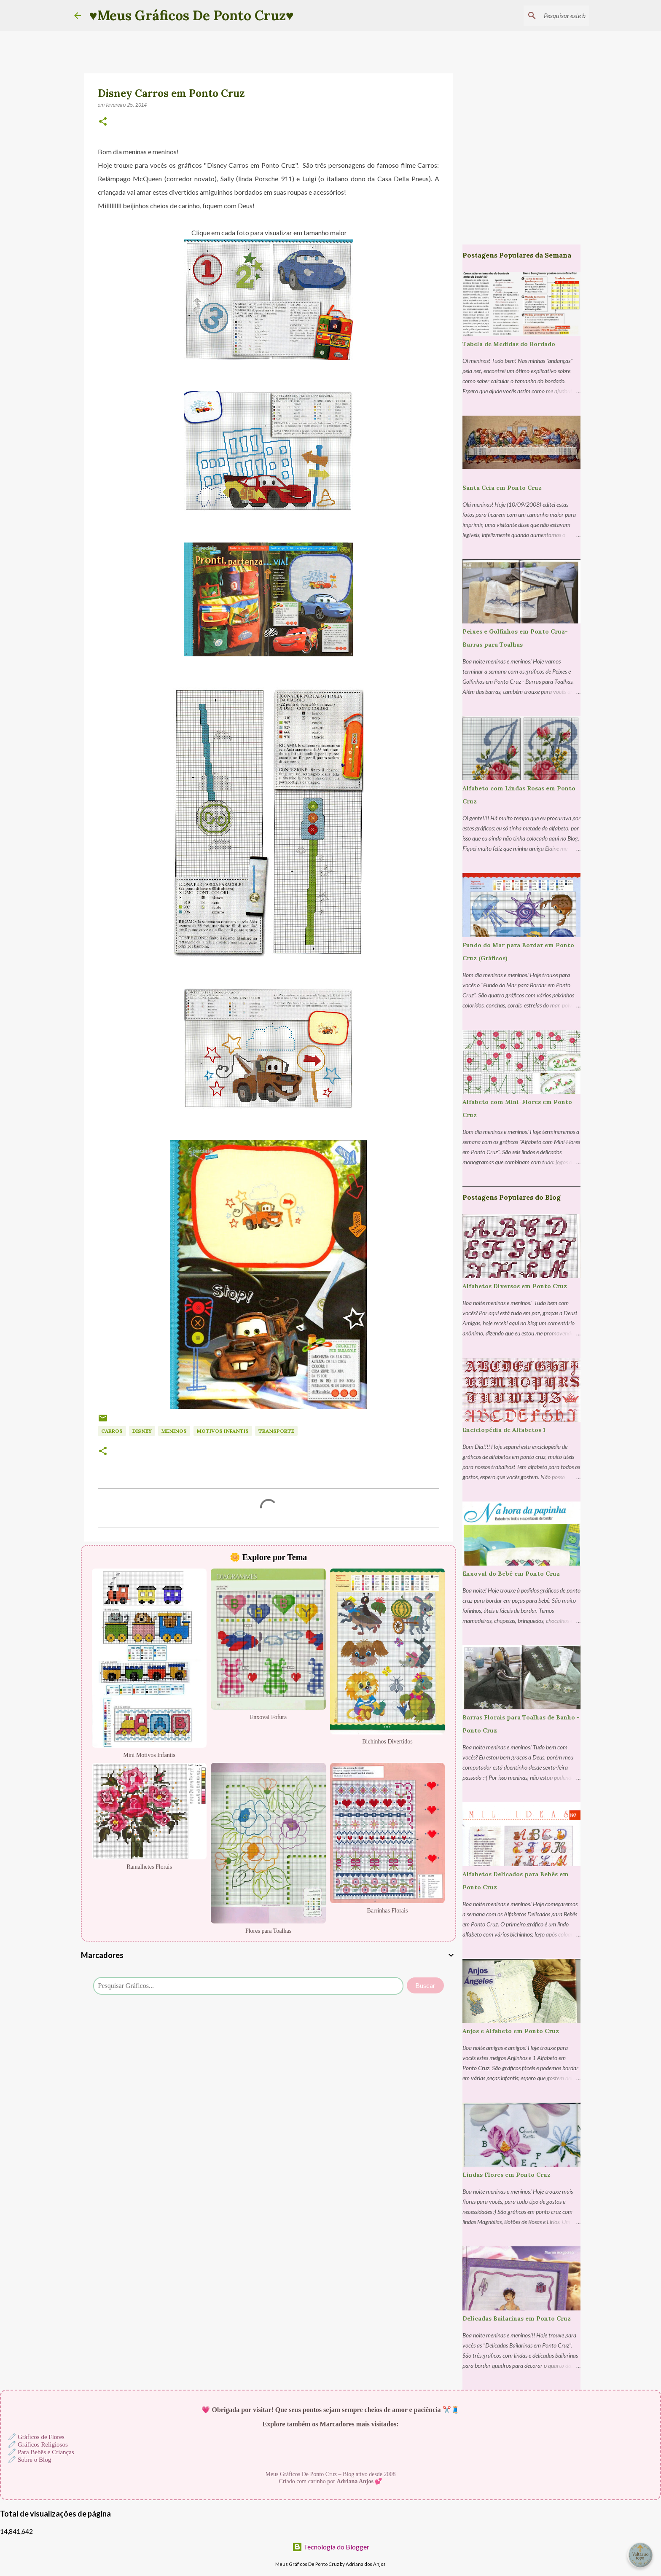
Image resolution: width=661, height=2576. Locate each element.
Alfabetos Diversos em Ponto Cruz (514, 1286)
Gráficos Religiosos (43, 2444)
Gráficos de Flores (41, 2437)
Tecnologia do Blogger (330, 2547)
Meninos (174, 1431)
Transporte (276, 1431)
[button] (103, 122)
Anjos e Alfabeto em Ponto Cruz (510, 2031)
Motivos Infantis (223, 1431)
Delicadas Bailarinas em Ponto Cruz (516, 2318)
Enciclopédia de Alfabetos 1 (503, 1430)
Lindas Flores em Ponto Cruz (506, 2174)
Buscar (425, 1985)
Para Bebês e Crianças (46, 2452)
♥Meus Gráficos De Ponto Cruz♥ (191, 15)
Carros (112, 1431)
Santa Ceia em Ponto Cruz (502, 488)
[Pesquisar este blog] (544, 15)
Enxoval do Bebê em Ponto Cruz (511, 1573)
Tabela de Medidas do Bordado (508, 344)
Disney (142, 1431)
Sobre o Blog (34, 2459)
